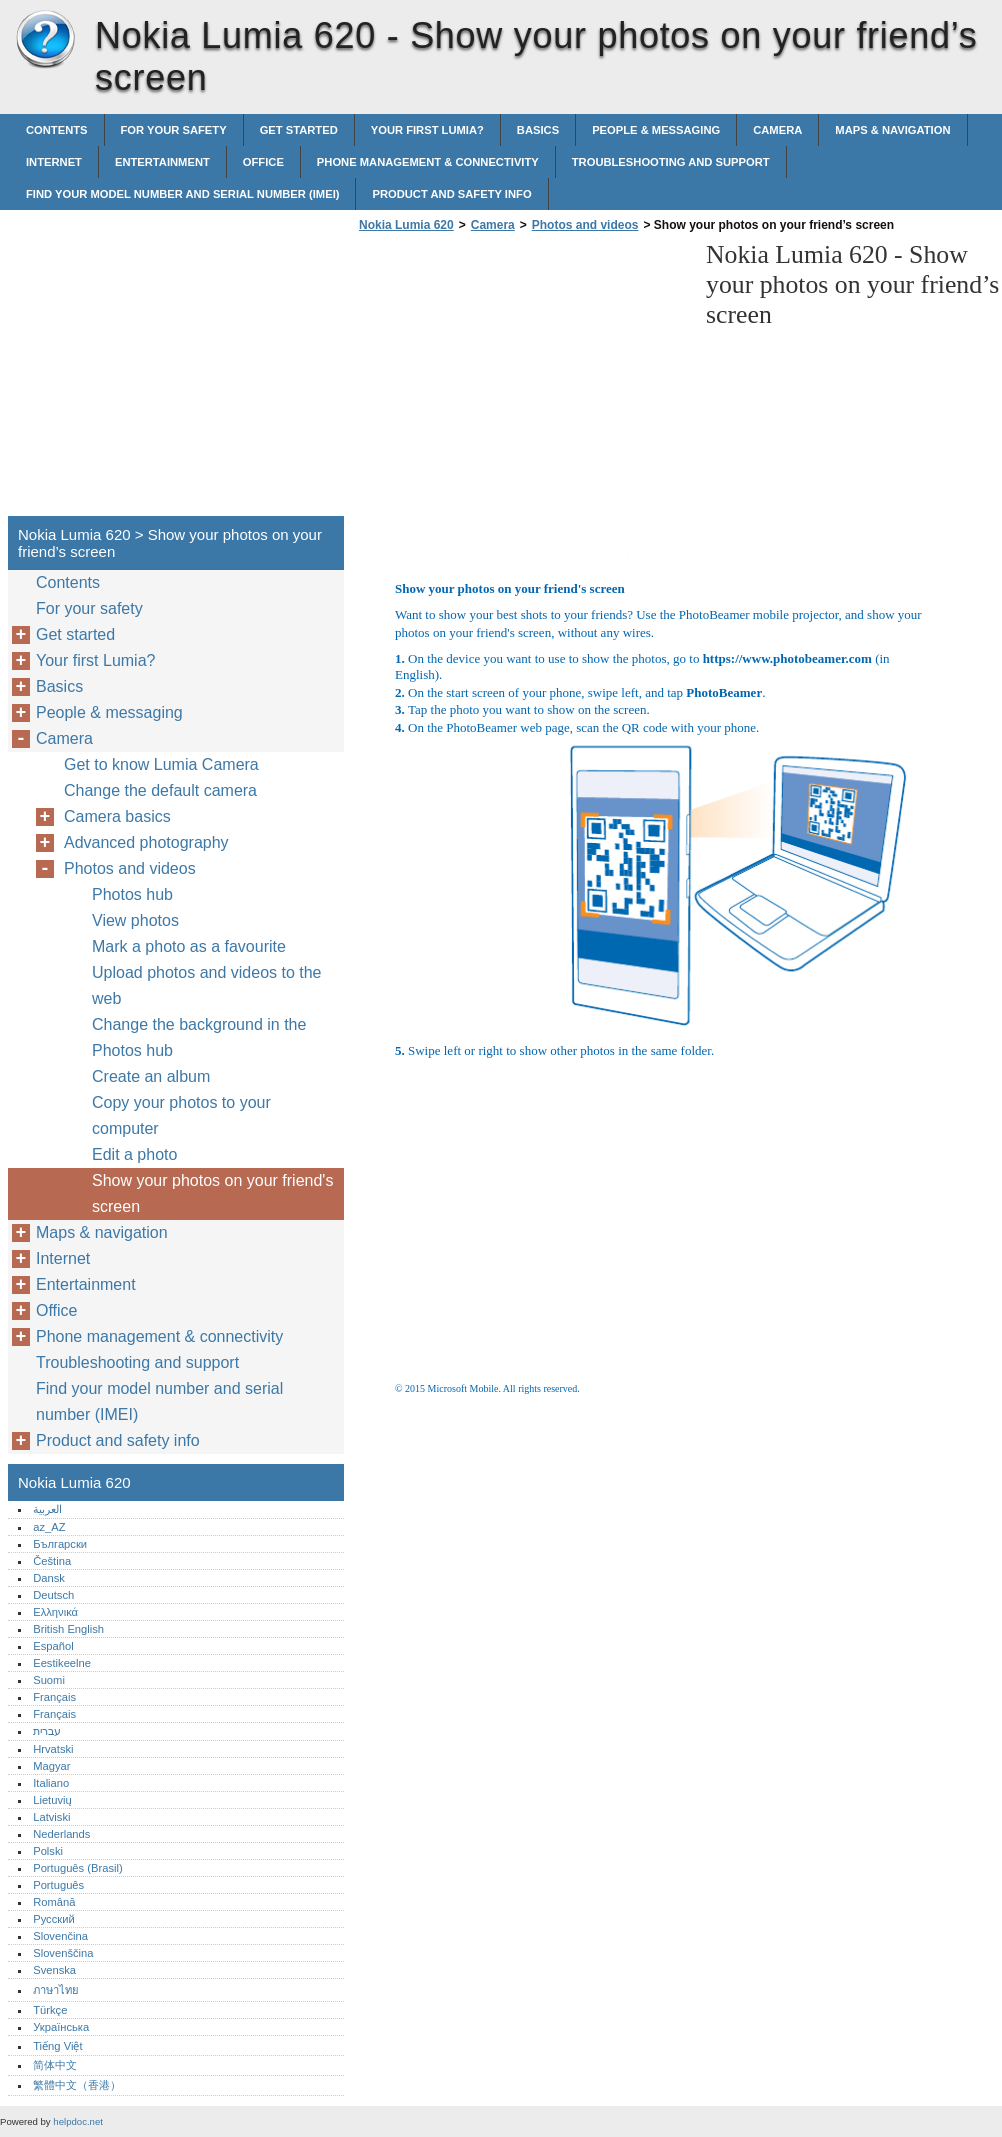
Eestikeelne (62, 1663)
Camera (777, 130)
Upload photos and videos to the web (207, 985)
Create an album (151, 1076)
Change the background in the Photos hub (199, 1037)
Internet (54, 162)
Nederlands (61, 1834)
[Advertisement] (522, 380)
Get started (299, 130)
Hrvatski (53, 1749)
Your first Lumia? (427, 130)
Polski (48, 1851)
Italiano (51, 1783)
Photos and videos (585, 225)
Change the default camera (160, 790)
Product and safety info (451, 194)
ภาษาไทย (56, 1990)
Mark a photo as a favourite (189, 946)
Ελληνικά (55, 1612)
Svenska (54, 1970)
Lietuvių (52, 1800)
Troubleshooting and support (671, 162)
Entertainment (162, 162)
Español (53, 1646)
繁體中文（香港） (77, 2085)
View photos (135, 920)
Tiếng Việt (57, 2046)
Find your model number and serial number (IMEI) (182, 194)
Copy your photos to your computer (181, 1115)
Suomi (49, 1680)
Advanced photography (146, 842)
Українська (61, 2027)
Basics (538, 130)
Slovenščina (63, 1953)
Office (263, 162)
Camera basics (117, 816)
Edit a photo (134, 1154)
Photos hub (132, 894)
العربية (47, 1509)
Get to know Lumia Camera (161, 764)
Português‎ (58, 1885)
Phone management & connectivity (428, 162)
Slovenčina (60, 1936)
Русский (54, 1919)
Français (54, 1697)
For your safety (174, 130)
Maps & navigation (892, 130)
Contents (57, 130)
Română (54, 1902)
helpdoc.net (78, 2121)
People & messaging (656, 130)
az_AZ (49, 1527)
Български (60, 1544)
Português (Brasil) (78, 1868)
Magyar (51, 1766)
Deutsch (53, 1595)
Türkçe (50, 2010)
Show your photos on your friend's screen (212, 1193)
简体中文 (55, 2065)
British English (68, 1629)
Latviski (51, 1817)
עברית (47, 1731)
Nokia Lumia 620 (45, 40)
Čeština (52, 1561)
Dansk (49, 1578)
